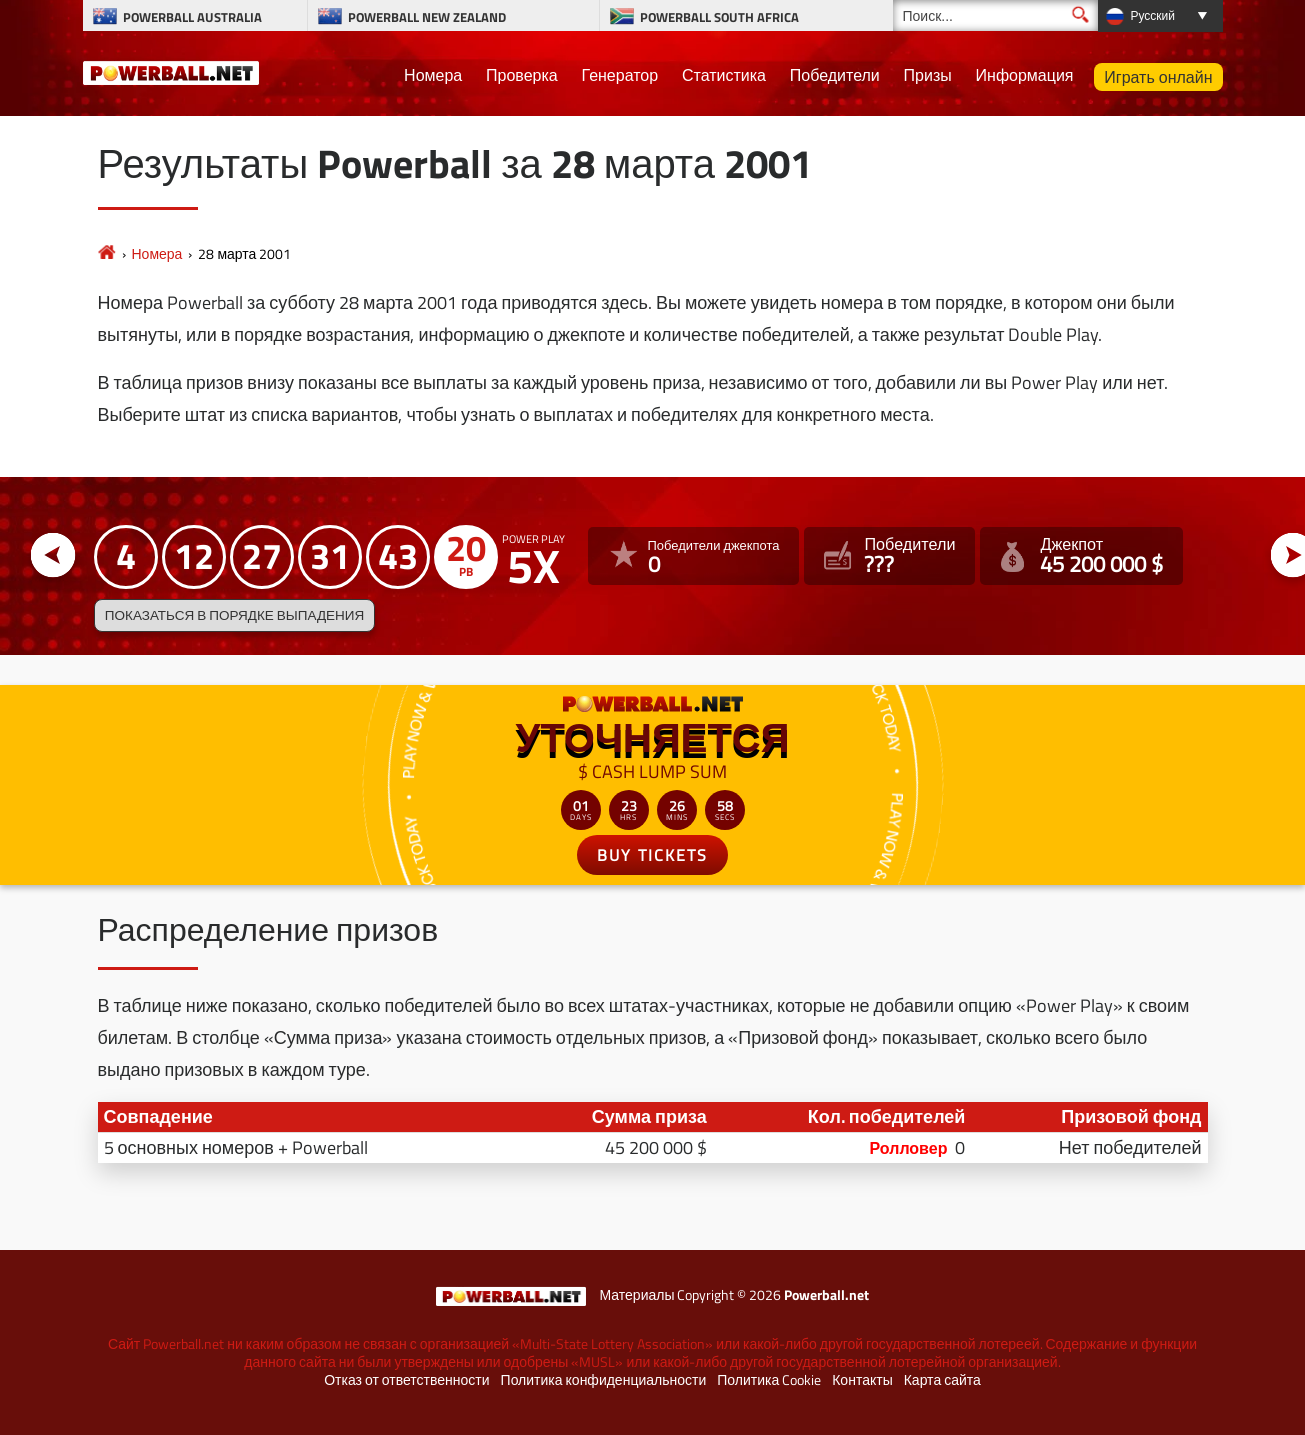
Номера (433, 75)
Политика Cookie (769, 1380)
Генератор (620, 75)
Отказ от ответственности (406, 1380)
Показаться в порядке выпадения (234, 615)
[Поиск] (995, 15)
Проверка (522, 75)
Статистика (724, 75)
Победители (835, 75)
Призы (928, 75)
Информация (1025, 75)
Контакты (862, 1380)
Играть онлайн (1158, 77)
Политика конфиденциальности (604, 1380)
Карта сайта (942, 1380)
